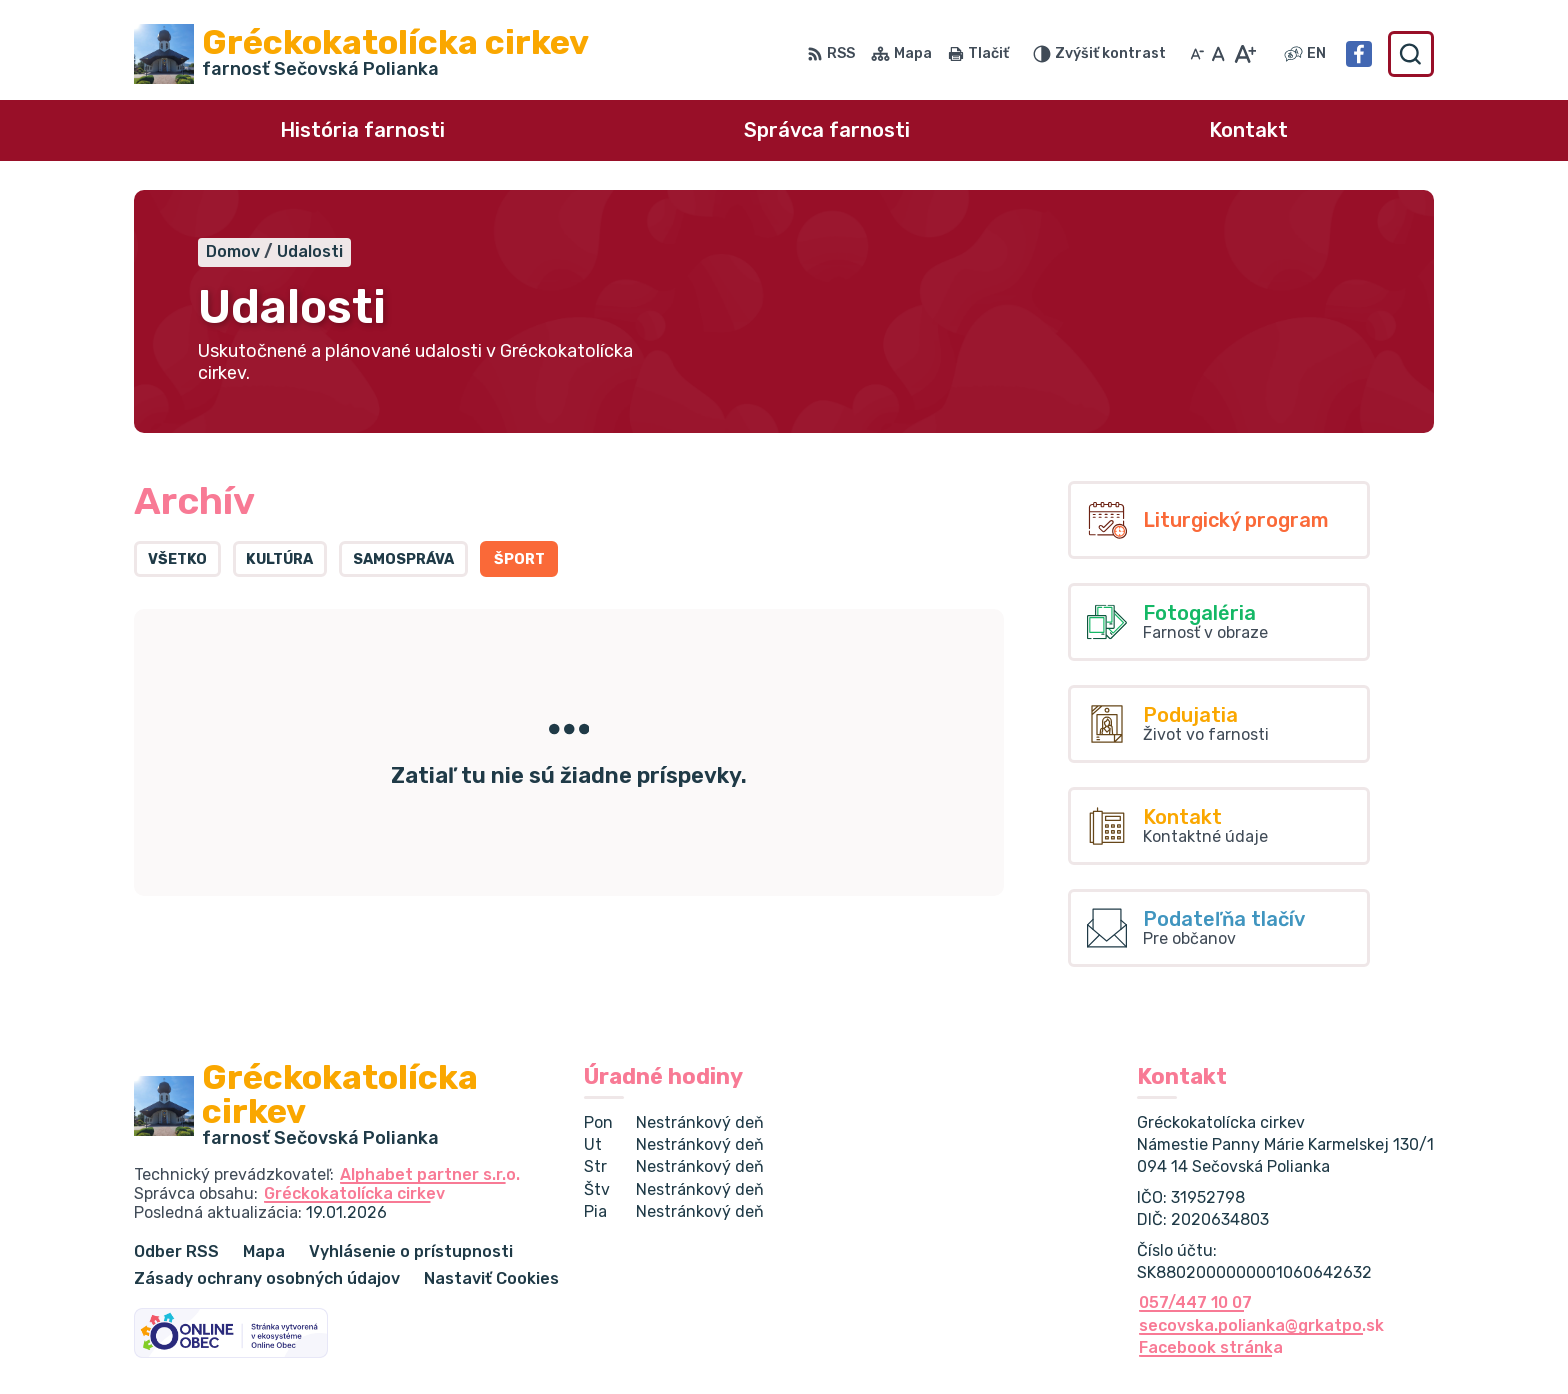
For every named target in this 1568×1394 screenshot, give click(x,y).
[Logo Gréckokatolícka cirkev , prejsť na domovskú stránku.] (361, 54)
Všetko (177, 559)
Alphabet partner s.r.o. (430, 1174)
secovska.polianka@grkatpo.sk (1261, 1325)
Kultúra (279, 559)
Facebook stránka (1211, 1347)
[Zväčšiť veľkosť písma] (1244, 54)
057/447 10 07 (1195, 1302)
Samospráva (403, 559)
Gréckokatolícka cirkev (354, 1193)
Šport (519, 559)
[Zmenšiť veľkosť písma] (1197, 54)
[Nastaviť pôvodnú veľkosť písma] (1218, 54)
